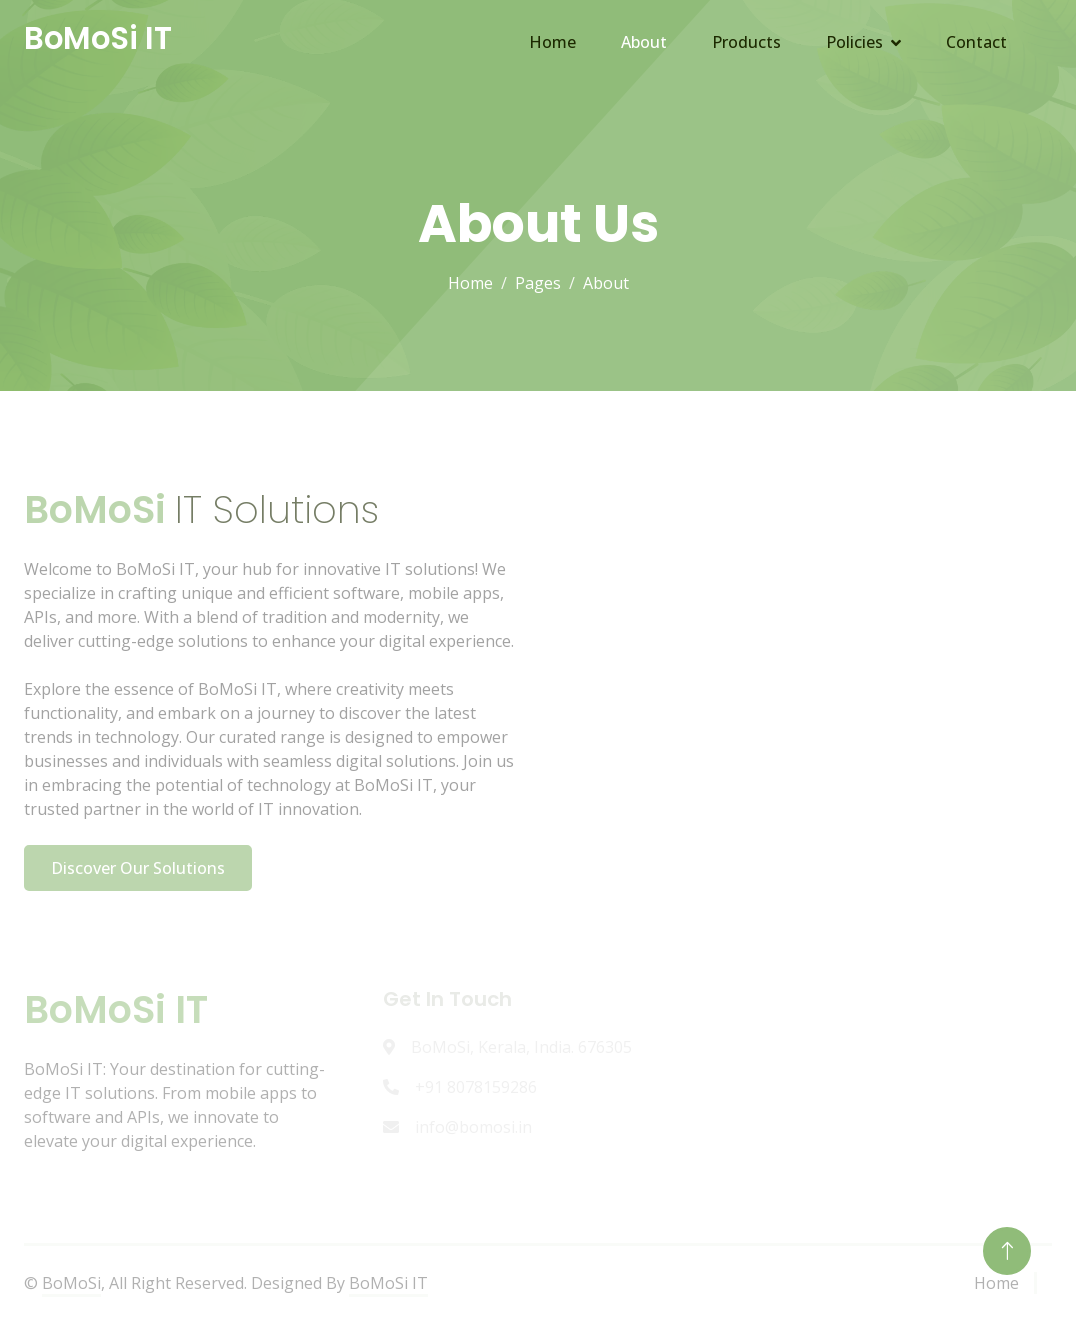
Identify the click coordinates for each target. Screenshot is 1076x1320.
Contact (976, 42)
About (644, 42)
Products (746, 42)
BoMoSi (71, 1283)
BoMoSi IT (388, 1283)
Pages (538, 283)
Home (552, 42)
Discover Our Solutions (138, 868)
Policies (854, 42)
